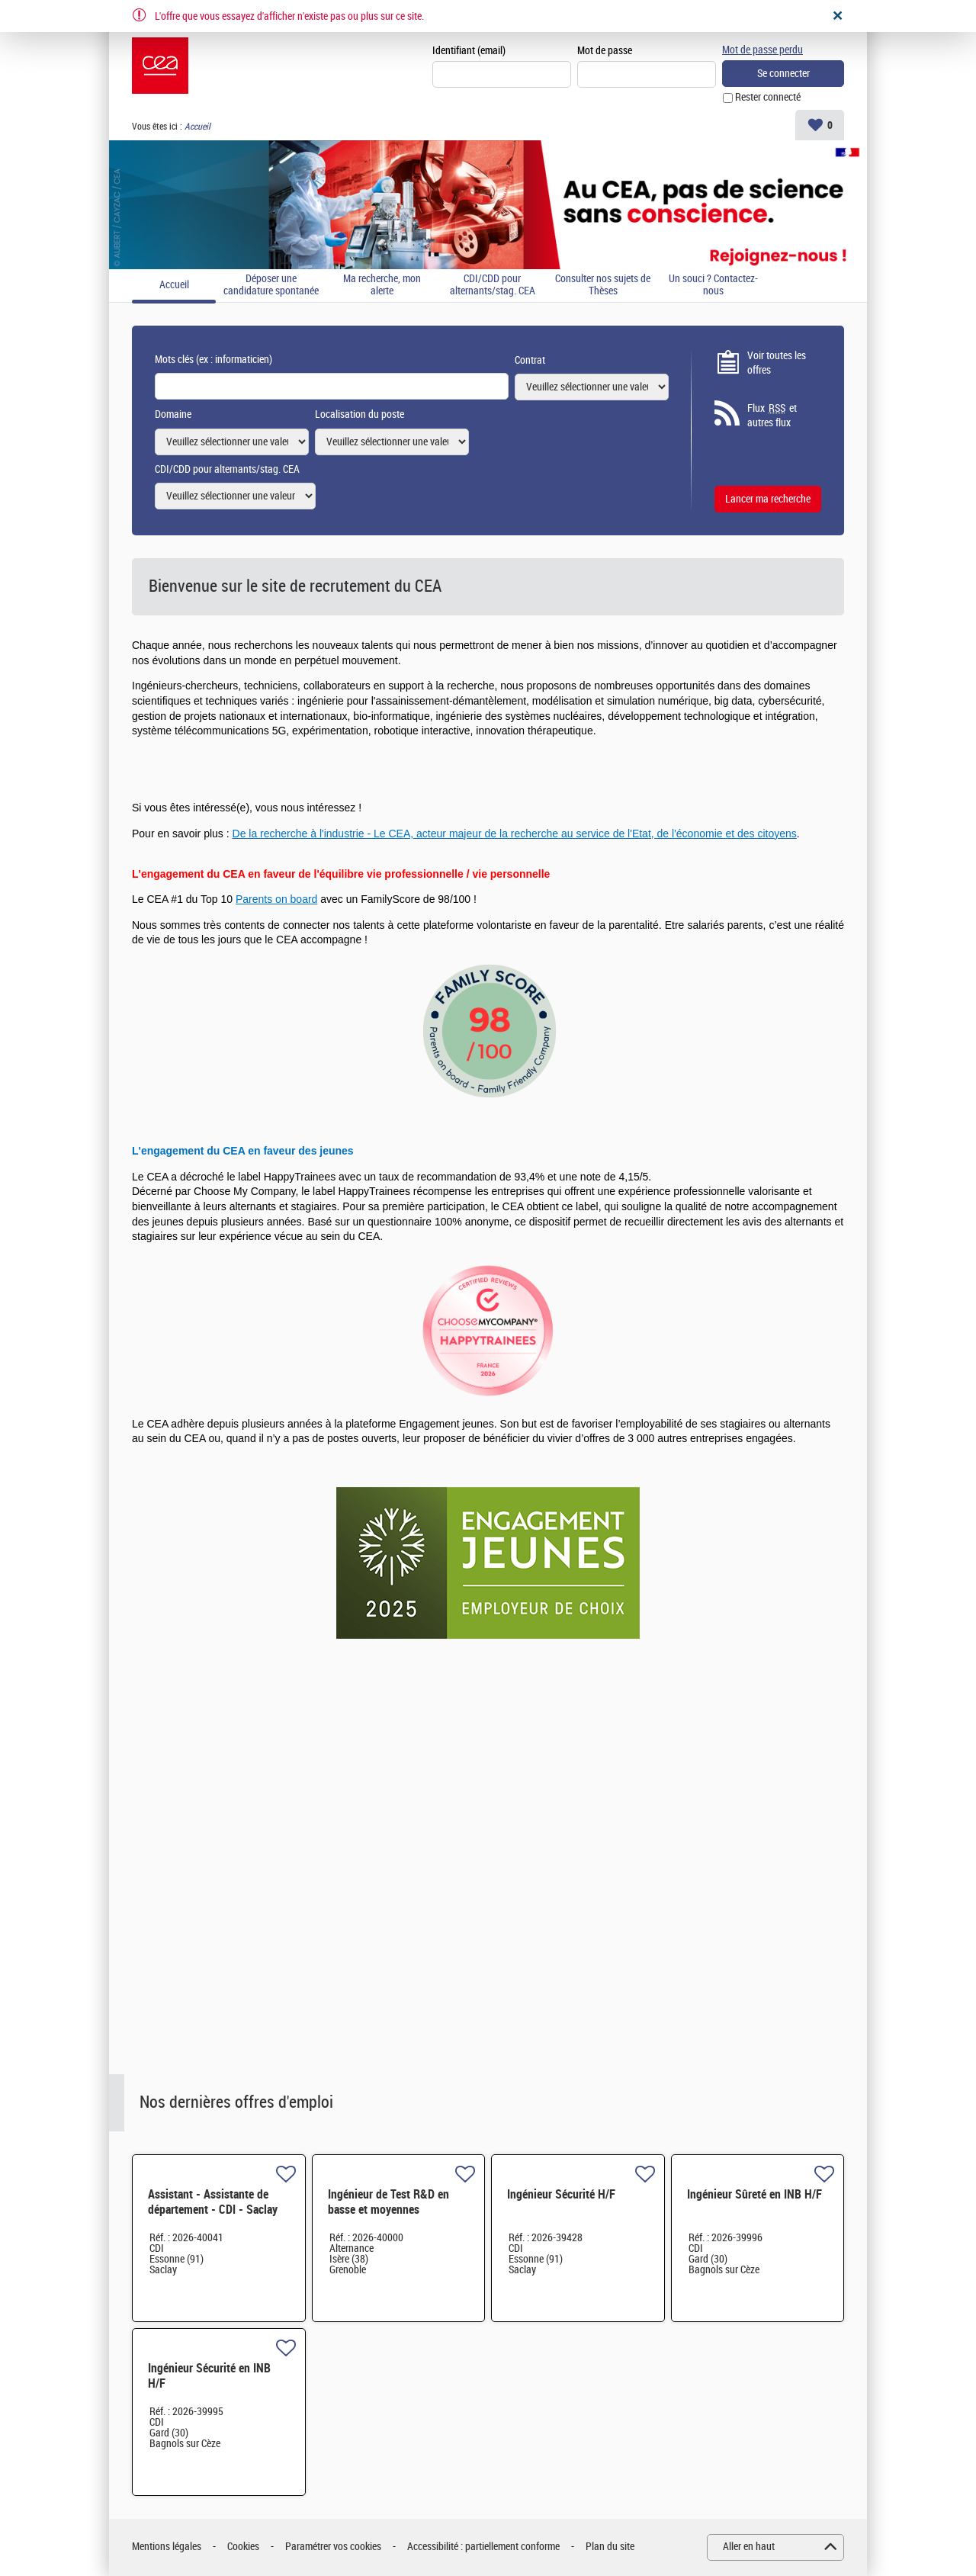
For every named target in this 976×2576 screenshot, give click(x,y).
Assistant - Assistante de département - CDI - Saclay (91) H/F (213, 2209)
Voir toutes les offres (776, 363)
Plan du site (610, 2547)
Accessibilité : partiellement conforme (483, 2547)
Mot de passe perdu (762, 49)
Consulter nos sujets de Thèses (602, 285)
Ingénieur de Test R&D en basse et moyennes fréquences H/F (388, 2209)
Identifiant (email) (469, 50)
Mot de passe (604, 50)
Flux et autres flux (772, 415)
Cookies (243, 2547)
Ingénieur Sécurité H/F (561, 2194)
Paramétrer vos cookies (333, 2547)
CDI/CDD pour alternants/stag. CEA (492, 285)
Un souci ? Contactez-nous (713, 285)
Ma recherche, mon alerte (382, 285)
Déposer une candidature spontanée (271, 285)
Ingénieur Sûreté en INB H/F (754, 2194)
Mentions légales (166, 2547)
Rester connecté (768, 98)
